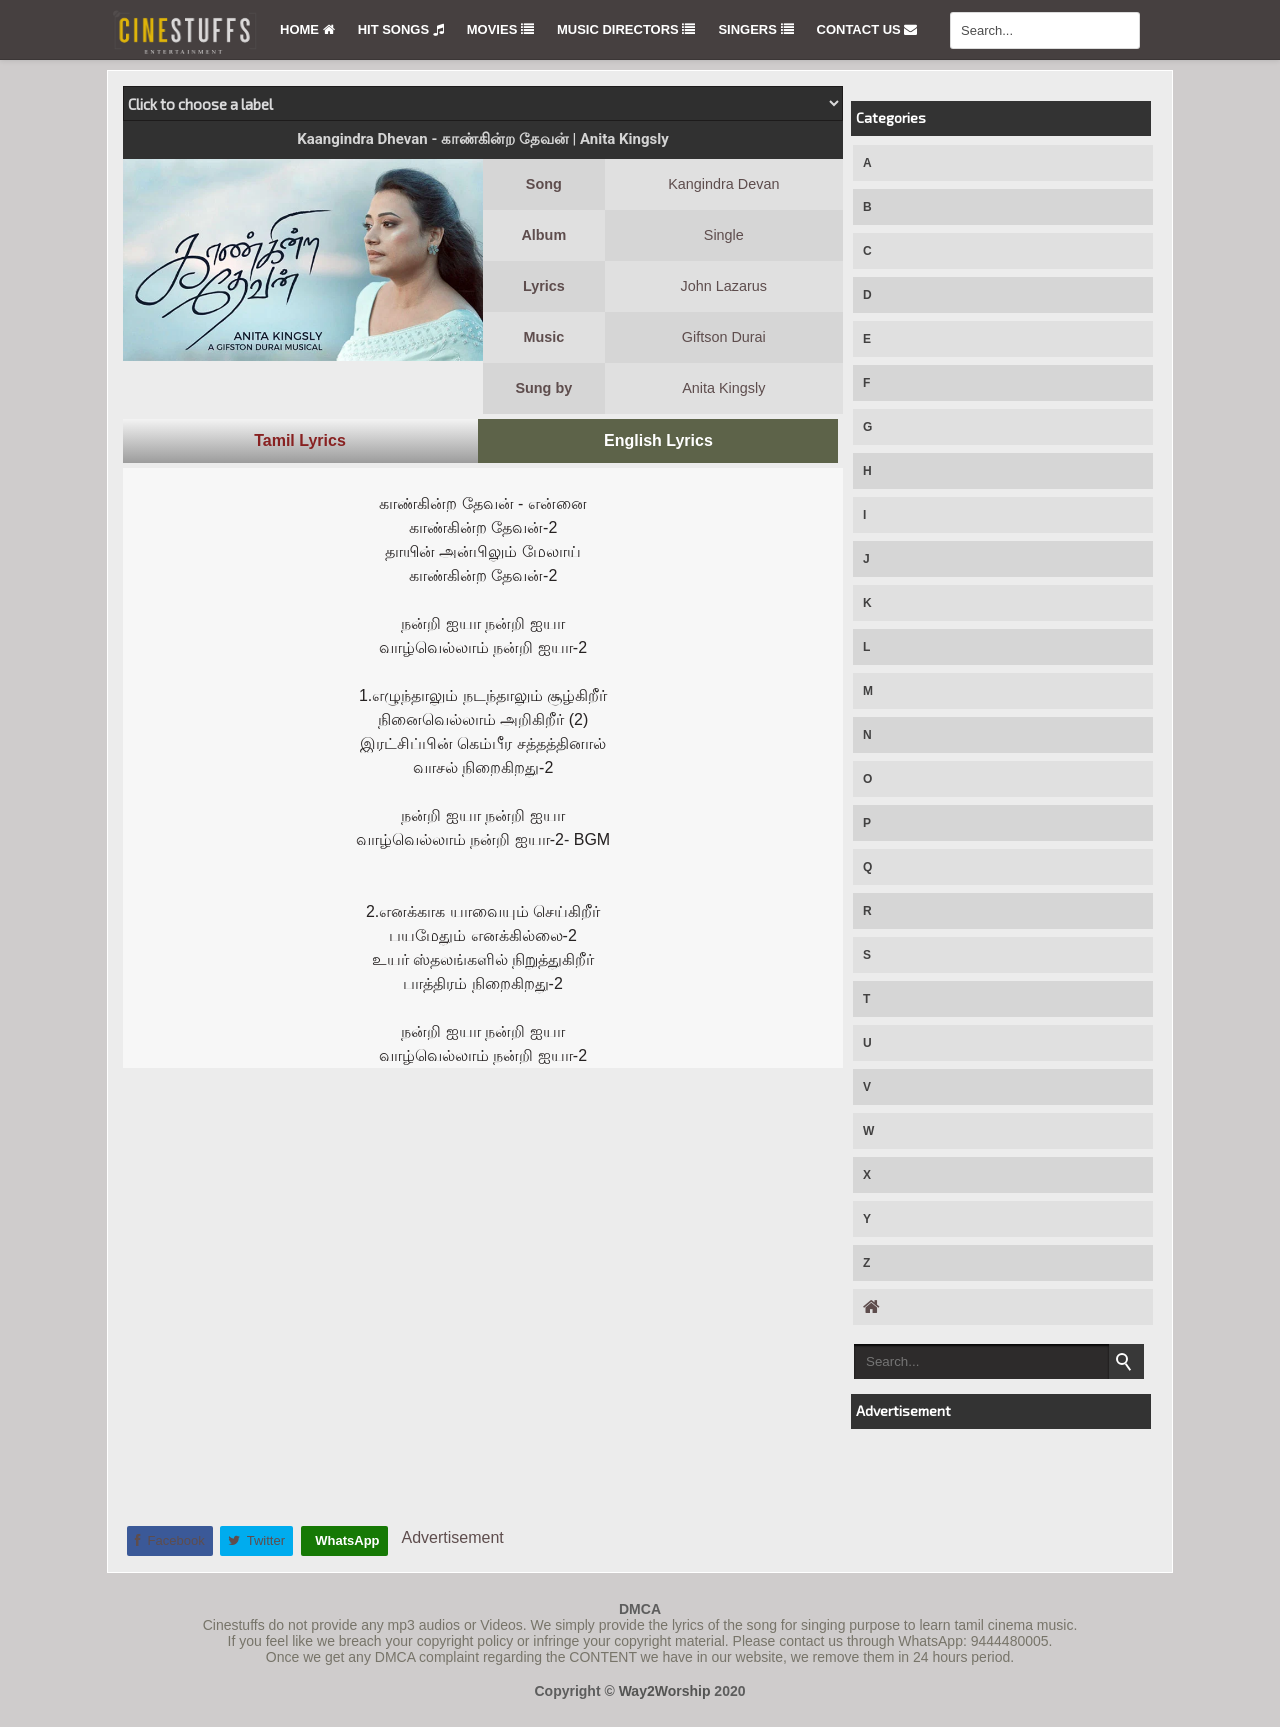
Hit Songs (401, 29)
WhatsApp (346, 1540)
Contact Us (867, 29)
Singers (755, 29)
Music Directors (626, 29)
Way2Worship (665, 1691)
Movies (500, 29)
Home (307, 29)
